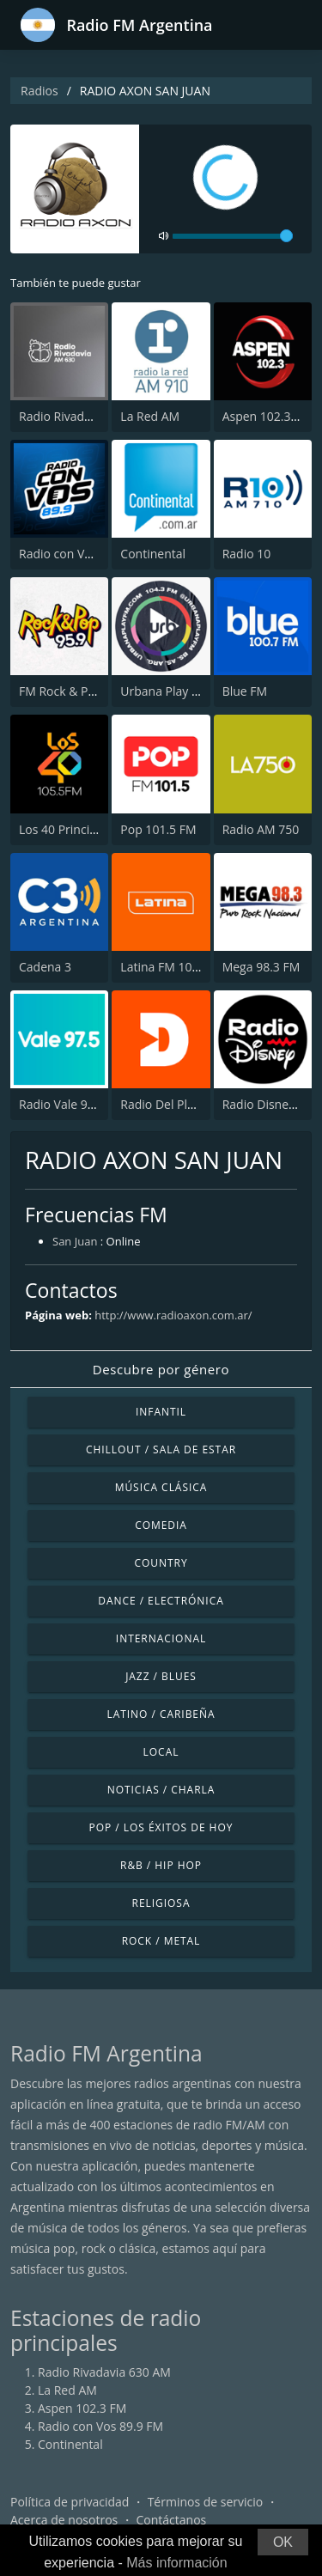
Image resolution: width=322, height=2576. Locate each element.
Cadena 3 (45, 967)
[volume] (233, 236)
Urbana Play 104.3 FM (181, 691)
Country (160, 1563)
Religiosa (161, 1903)
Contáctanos (172, 2520)
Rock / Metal (161, 1941)
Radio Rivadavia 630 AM (85, 416)
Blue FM (244, 691)
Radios (39, 90)
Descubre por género (161, 1369)
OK (283, 2542)
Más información (176, 2562)
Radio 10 (246, 553)
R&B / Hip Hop (161, 1865)
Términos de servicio (206, 2502)
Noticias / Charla (161, 1789)
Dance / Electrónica (160, 1600)
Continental (152, 553)
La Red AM (149, 416)
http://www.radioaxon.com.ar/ (173, 1315)
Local (161, 1752)
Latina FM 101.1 (164, 967)
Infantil (161, 1411)
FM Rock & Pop (60, 691)
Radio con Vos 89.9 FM (81, 553)
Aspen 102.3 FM (266, 416)
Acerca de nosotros (64, 2520)
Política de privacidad (69, 2502)
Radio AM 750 (261, 829)
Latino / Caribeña (160, 1714)
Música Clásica (161, 1487)
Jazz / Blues (161, 1676)
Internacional (161, 1638)
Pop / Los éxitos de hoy (161, 1827)
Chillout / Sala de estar (161, 1449)
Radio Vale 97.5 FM (72, 1104)
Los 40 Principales (69, 829)
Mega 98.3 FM (261, 967)
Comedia (161, 1525)
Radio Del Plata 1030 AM (188, 1104)
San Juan (74, 1241)
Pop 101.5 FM (158, 829)
